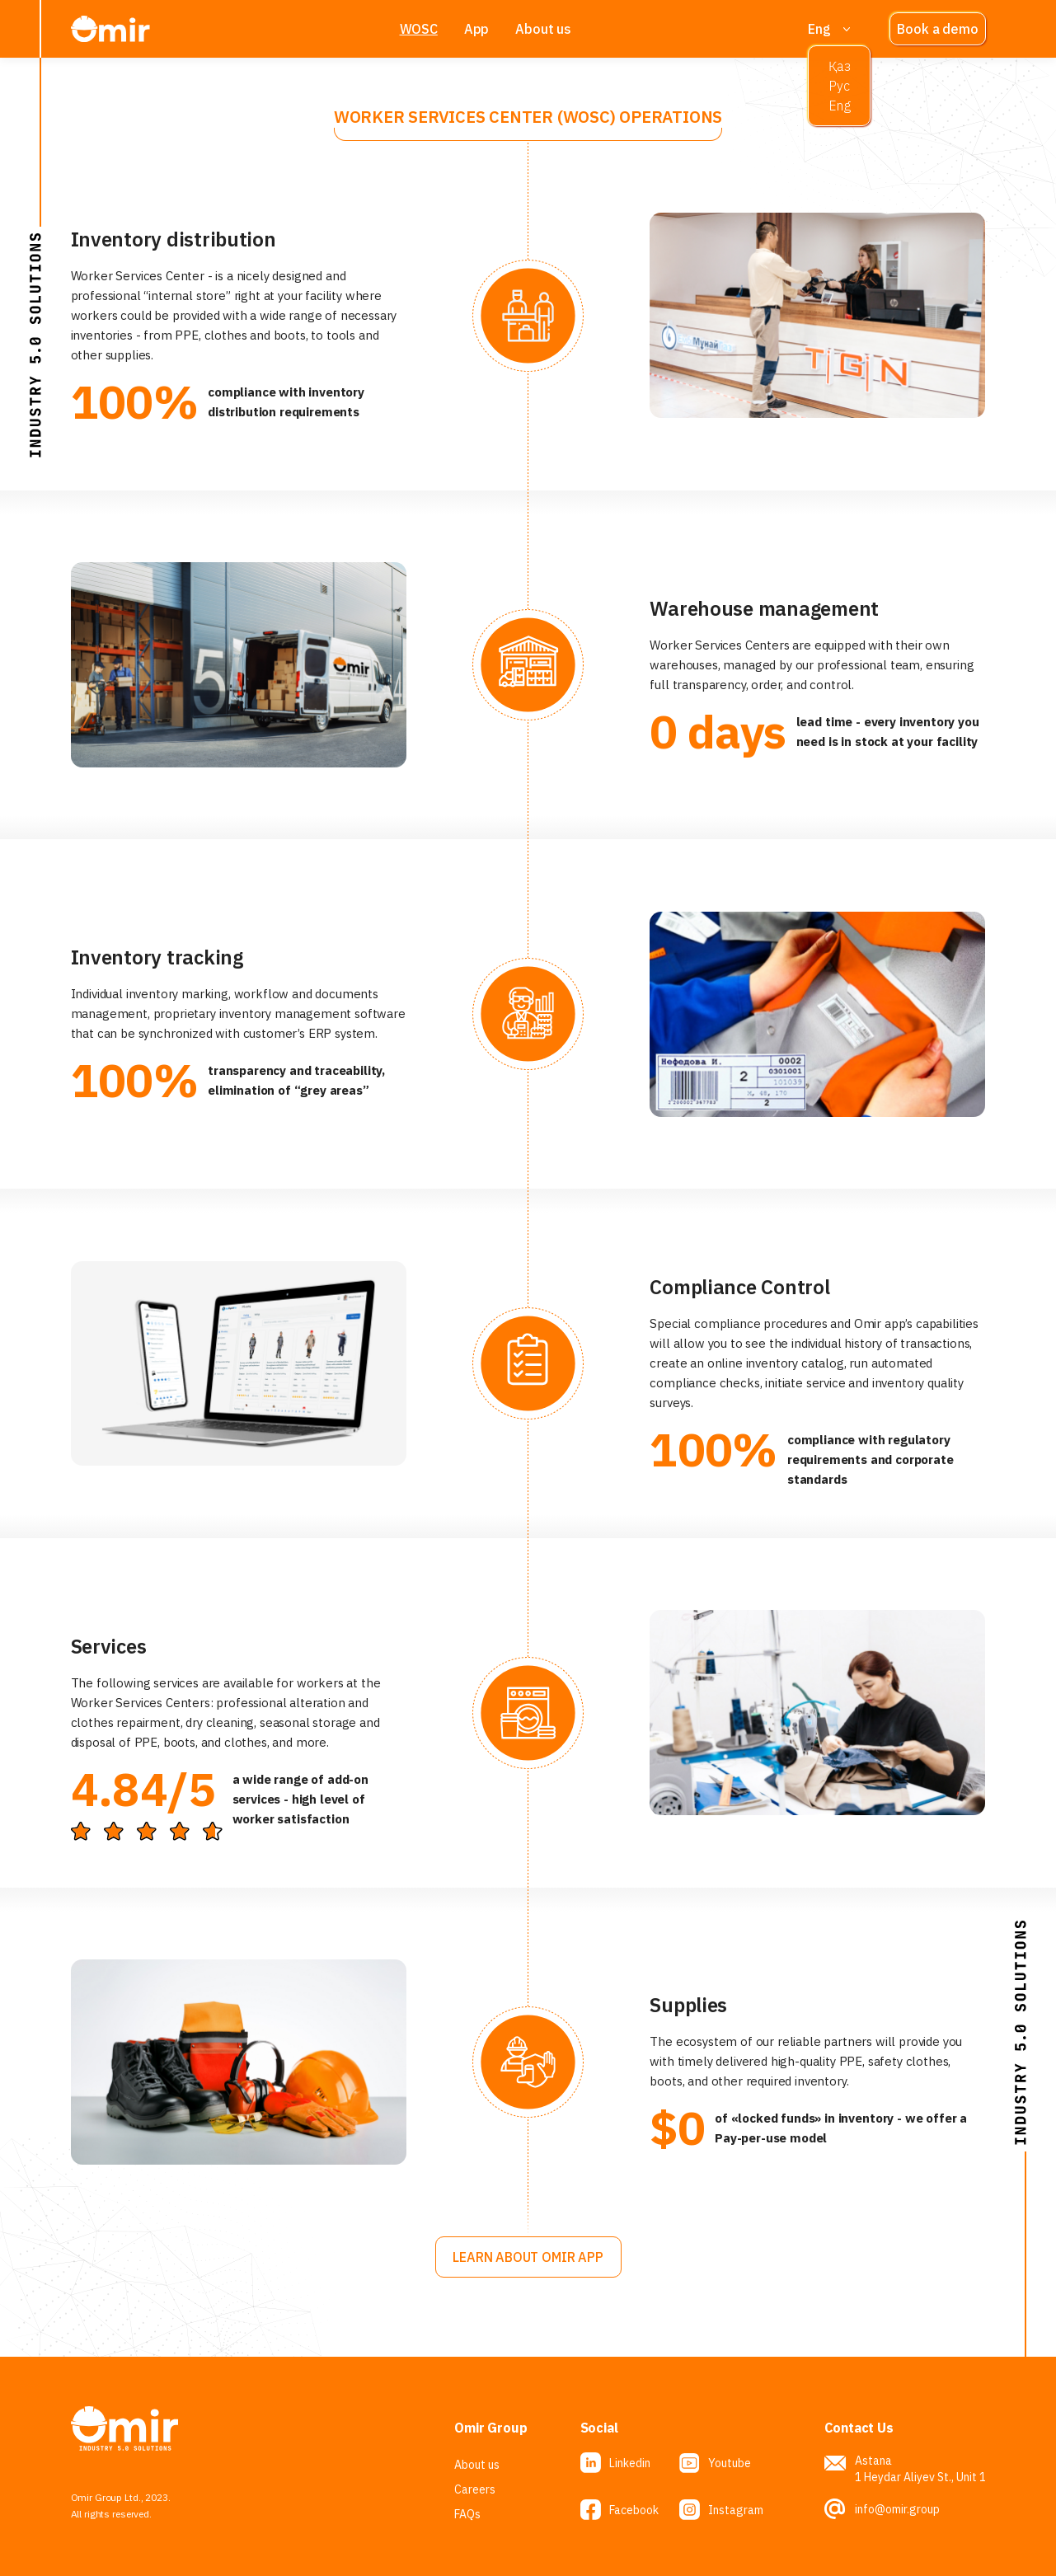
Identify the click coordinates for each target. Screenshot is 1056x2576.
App (476, 29)
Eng (819, 29)
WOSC (419, 29)
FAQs (467, 2514)
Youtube (729, 2463)
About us (543, 29)
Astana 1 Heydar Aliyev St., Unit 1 (920, 2469)
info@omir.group (897, 2509)
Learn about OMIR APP (528, 2257)
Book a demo (937, 29)
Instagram (735, 2510)
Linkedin (629, 2463)
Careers (474, 2489)
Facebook (634, 2510)
